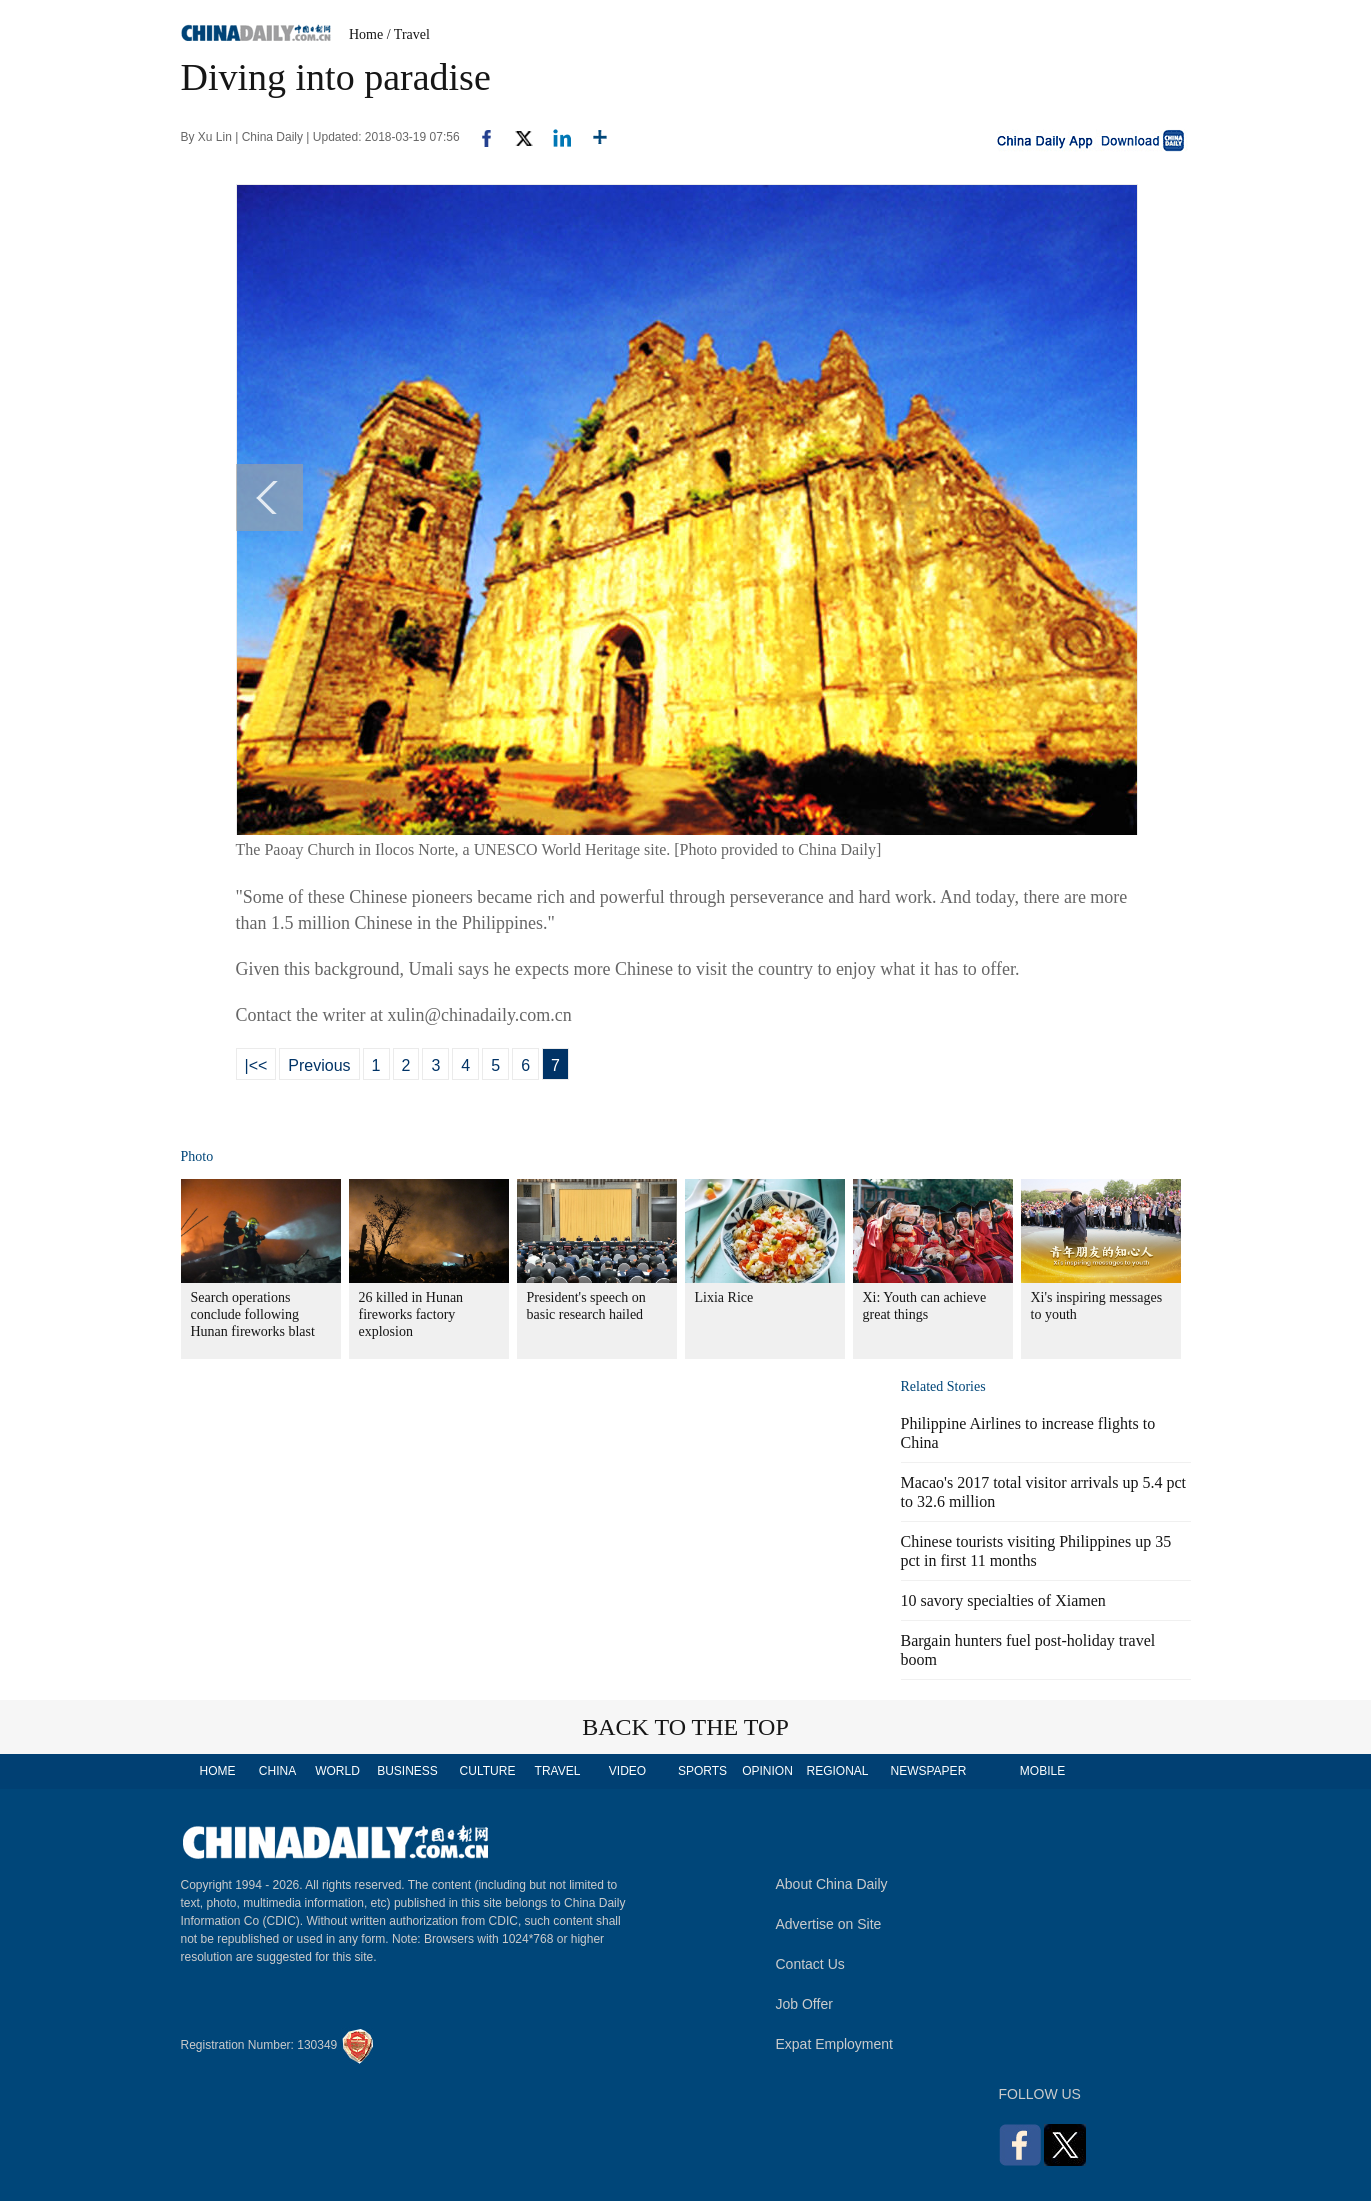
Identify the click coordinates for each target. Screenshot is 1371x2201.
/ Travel (408, 34)
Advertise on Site (829, 1924)
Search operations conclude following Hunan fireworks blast (253, 1314)
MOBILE (1042, 1771)
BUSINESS (407, 1771)
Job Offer (804, 2004)
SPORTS (702, 1771)
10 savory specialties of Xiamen (1003, 1600)
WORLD (337, 1771)
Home (366, 34)
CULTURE (488, 1771)
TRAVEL (558, 1771)
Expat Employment (835, 2044)
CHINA (277, 1771)
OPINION (767, 1771)
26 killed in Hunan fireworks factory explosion (411, 1314)
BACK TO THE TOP (685, 1727)
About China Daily (832, 1884)
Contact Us (810, 1964)
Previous (319, 1065)
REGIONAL (837, 1771)
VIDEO (627, 1771)
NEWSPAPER (928, 1771)
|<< (256, 1065)
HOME (218, 1771)
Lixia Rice (724, 1297)
